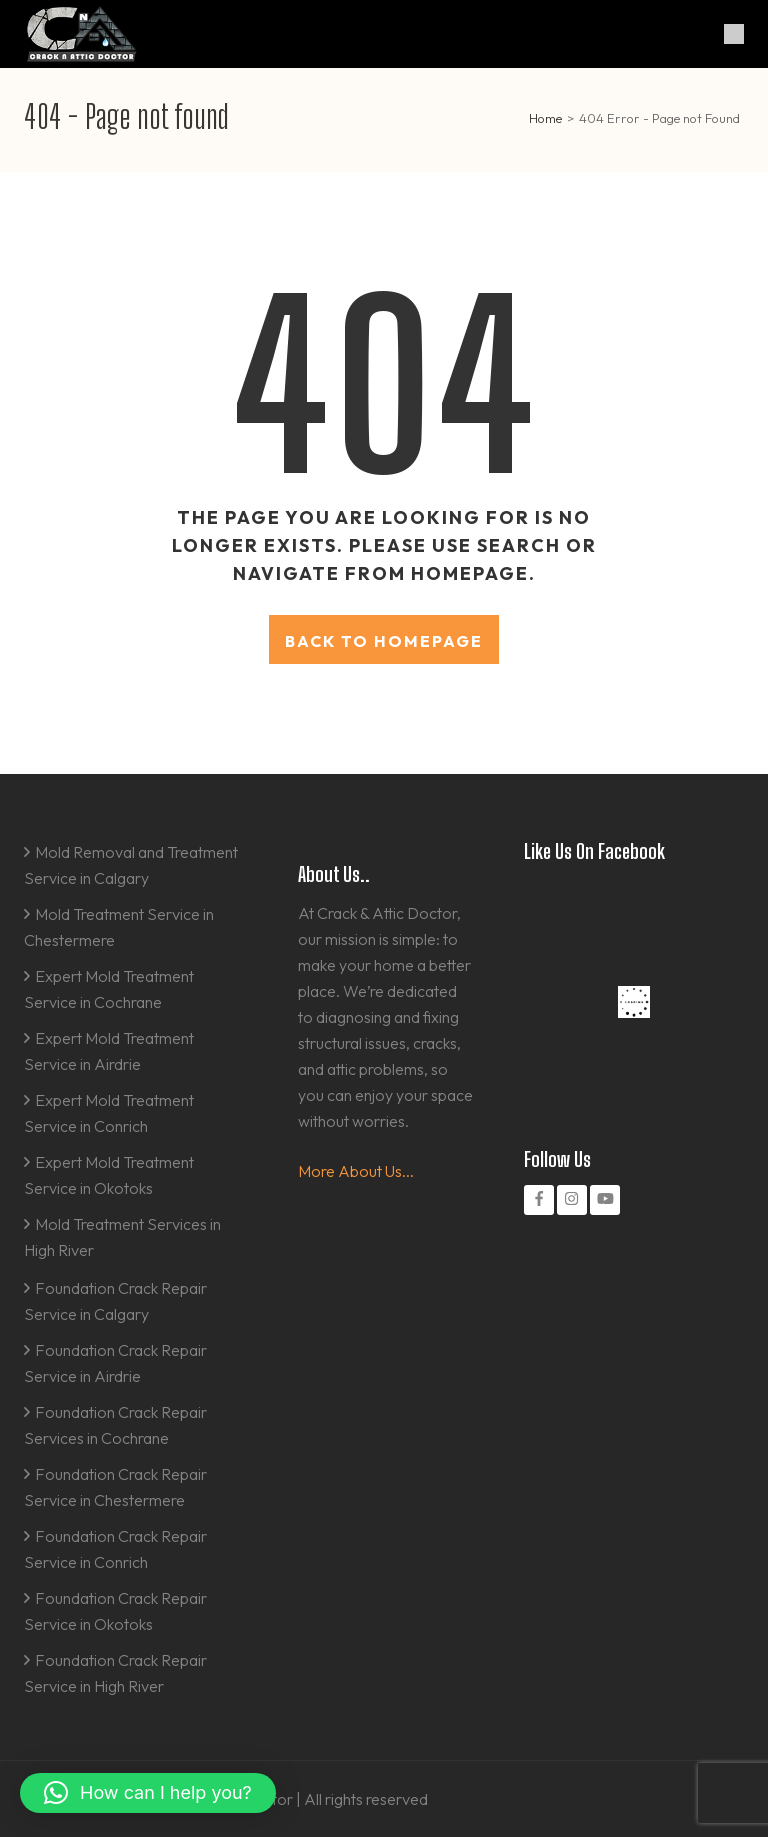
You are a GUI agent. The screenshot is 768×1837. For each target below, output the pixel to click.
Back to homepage (384, 641)
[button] (148, 1793)
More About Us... (356, 1171)
